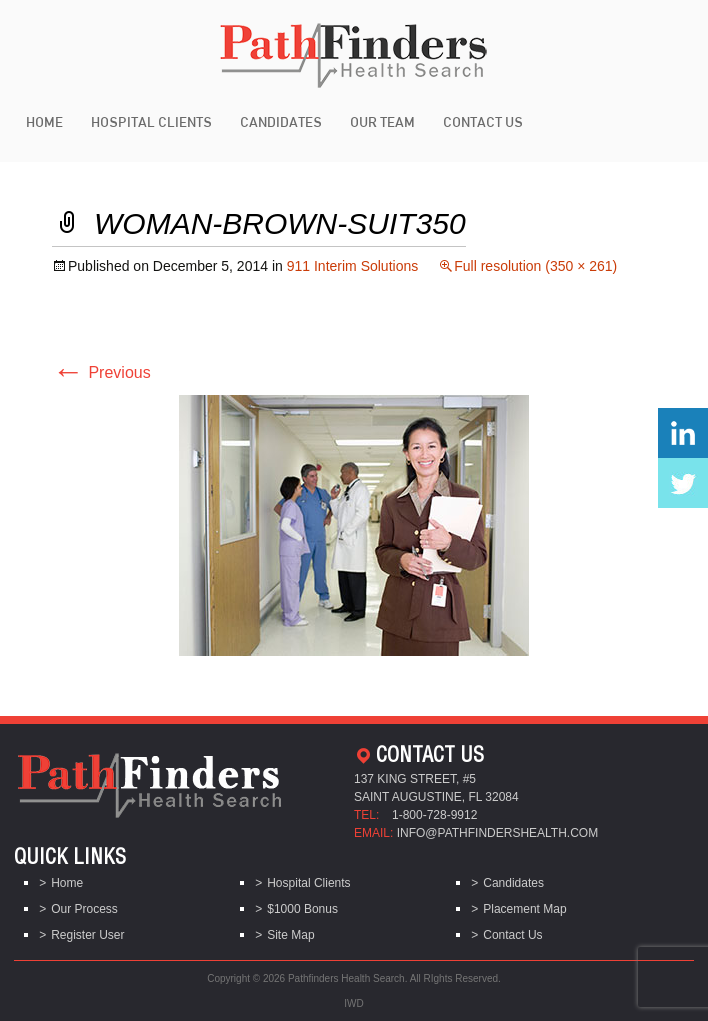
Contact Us (483, 122)
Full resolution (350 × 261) (535, 266)
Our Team (382, 122)
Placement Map (524, 909)
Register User (87, 935)
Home (44, 122)
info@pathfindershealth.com (498, 833)
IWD (353, 1003)
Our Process (84, 909)
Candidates (281, 122)
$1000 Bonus (302, 909)
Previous (101, 372)
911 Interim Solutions (353, 266)
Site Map (290, 935)
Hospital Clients (151, 122)
